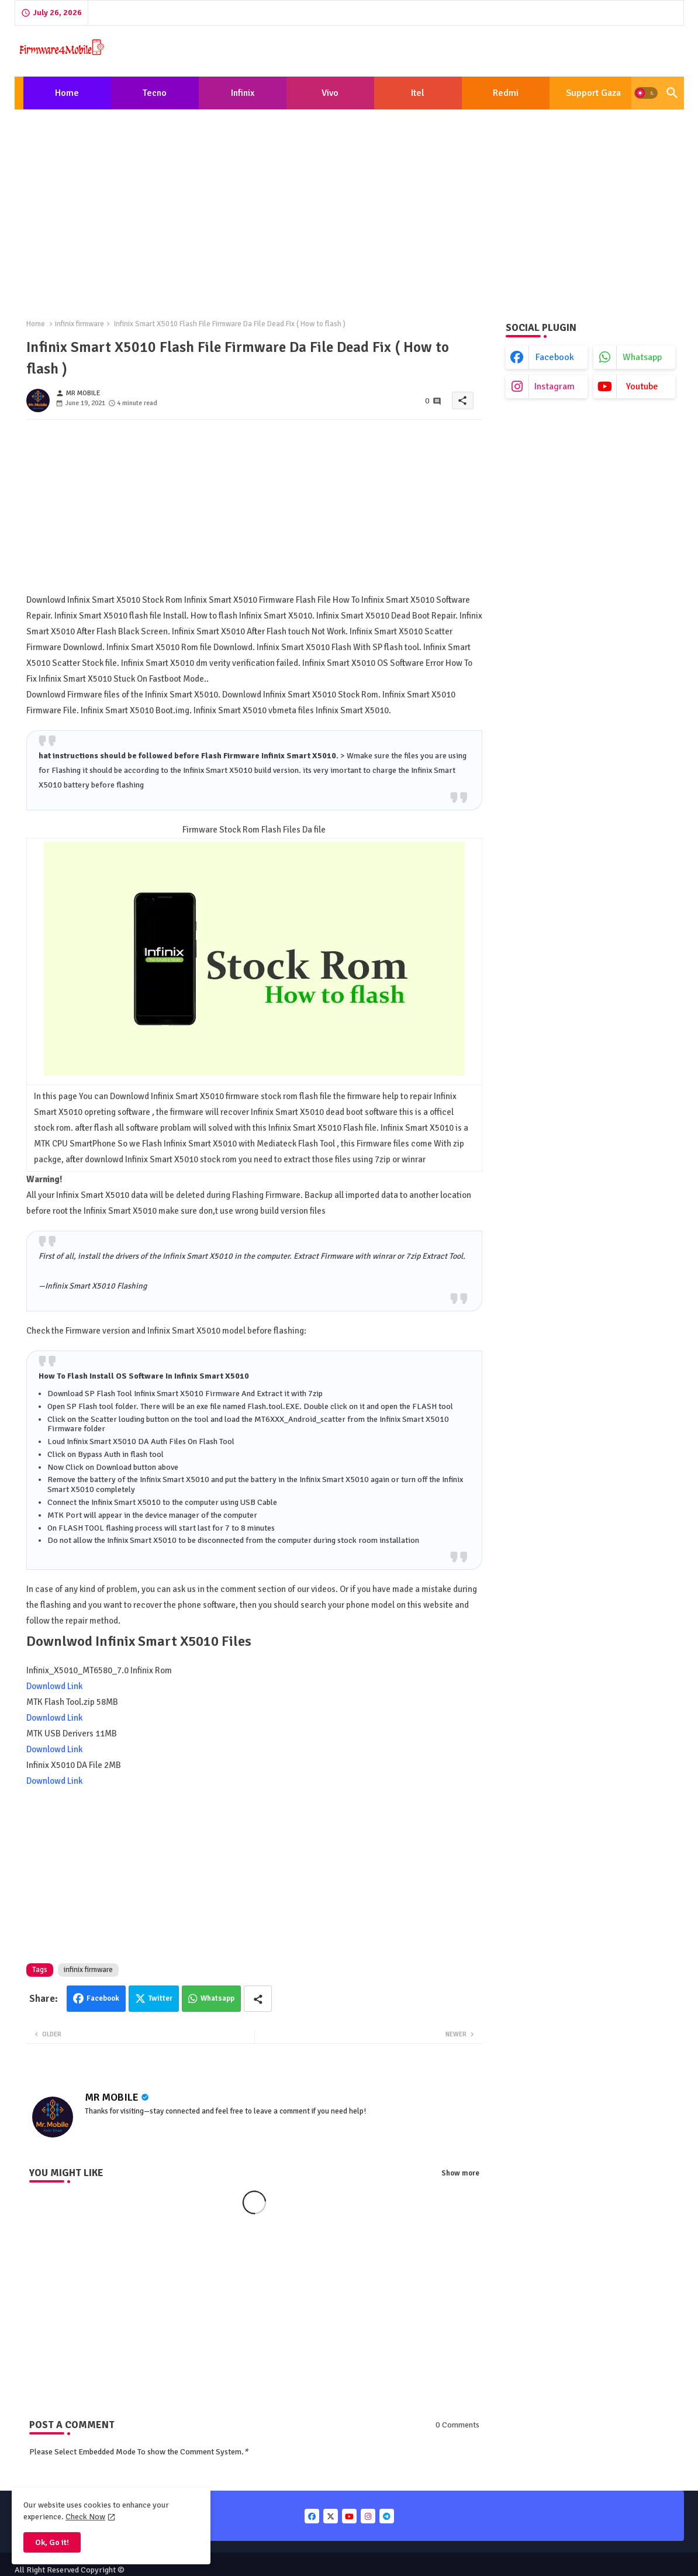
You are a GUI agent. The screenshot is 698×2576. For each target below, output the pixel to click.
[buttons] (312, 2516)
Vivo (330, 93)
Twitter (160, 1998)
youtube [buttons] (642, 386)
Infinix (242, 93)
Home (67, 93)
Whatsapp (217, 1998)
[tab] (67, 93)
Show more (460, 2173)
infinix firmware (79, 324)
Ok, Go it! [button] (52, 2542)
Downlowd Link (54, 1686)
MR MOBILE (112, 2097)
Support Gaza (593, 93)
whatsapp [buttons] (642, 357)
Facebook (103, 1998)
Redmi (506, 93)
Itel (417, 93)
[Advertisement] (349, 204)
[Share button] (258, 1998)
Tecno (155, 93)
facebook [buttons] (554, 357)
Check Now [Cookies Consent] (85, 2517)
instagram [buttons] (554, 386)
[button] (646, 93)
